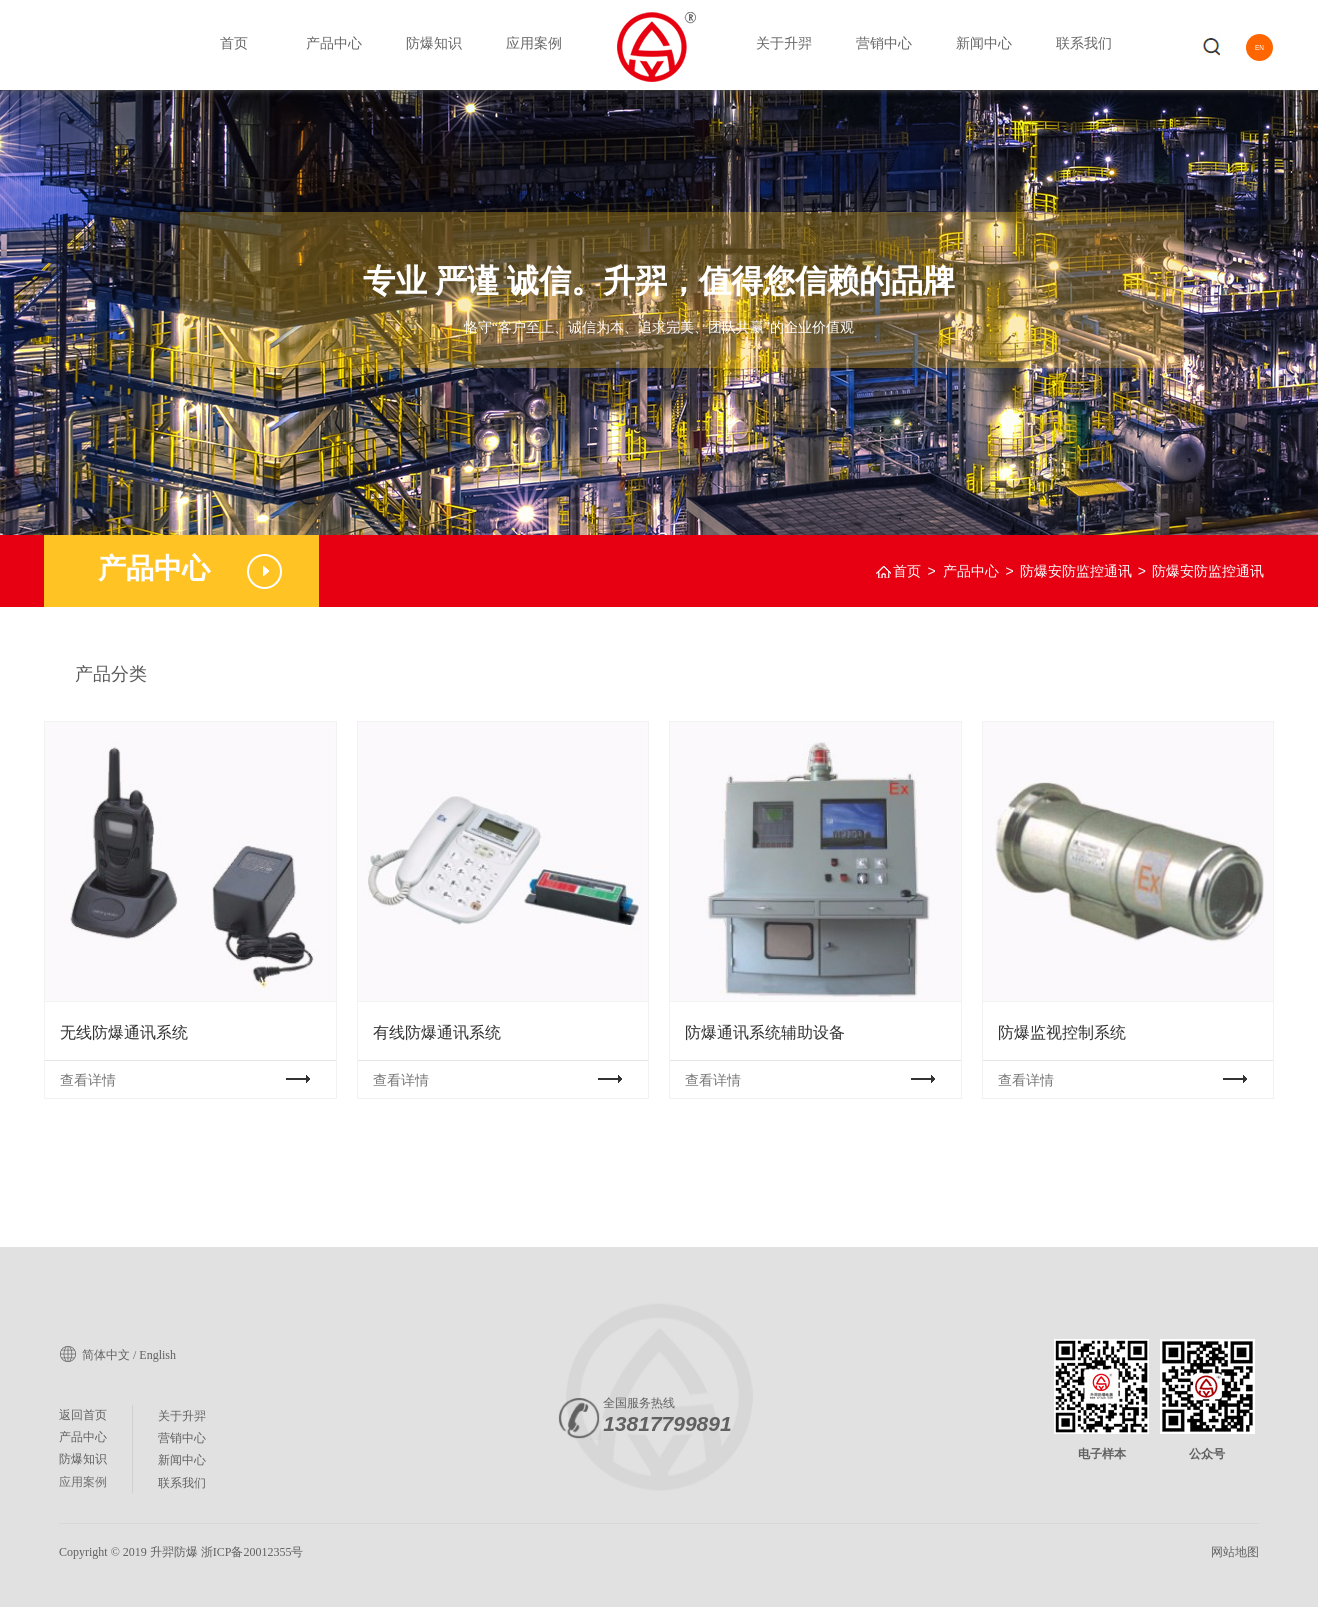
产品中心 (334, 43)
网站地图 (1235, 1552)
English (157, 1355)
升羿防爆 (174, 1552)
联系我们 (1084, 43)
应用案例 (534, 43)
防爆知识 (434, 43)
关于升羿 (784, 43)
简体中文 (106, 1355)
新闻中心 (984, 43)
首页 (234, 43)
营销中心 (884, 43)
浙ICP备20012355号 (252, 1552)
